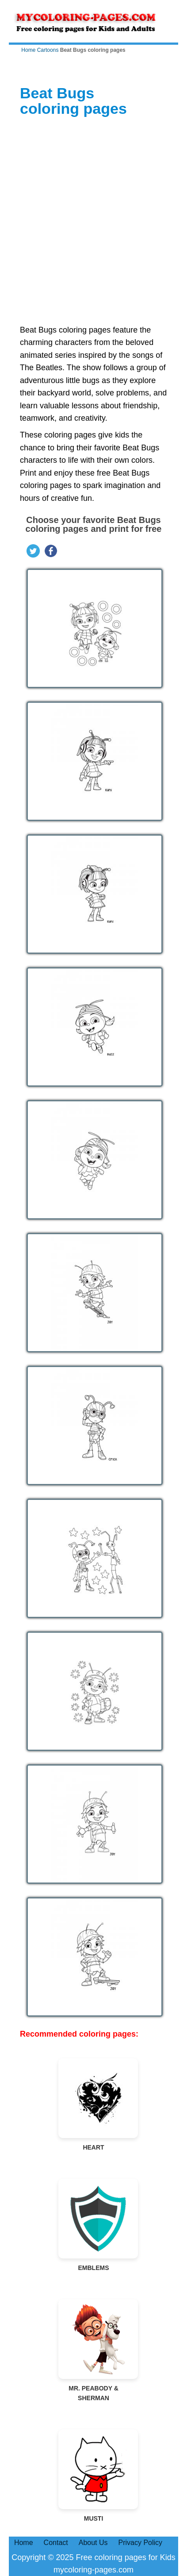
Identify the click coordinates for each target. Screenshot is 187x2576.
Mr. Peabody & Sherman (93, 2350)
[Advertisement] (93, 221)
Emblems (93, 2225)
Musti (93, 2475)
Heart (93, 2104)
